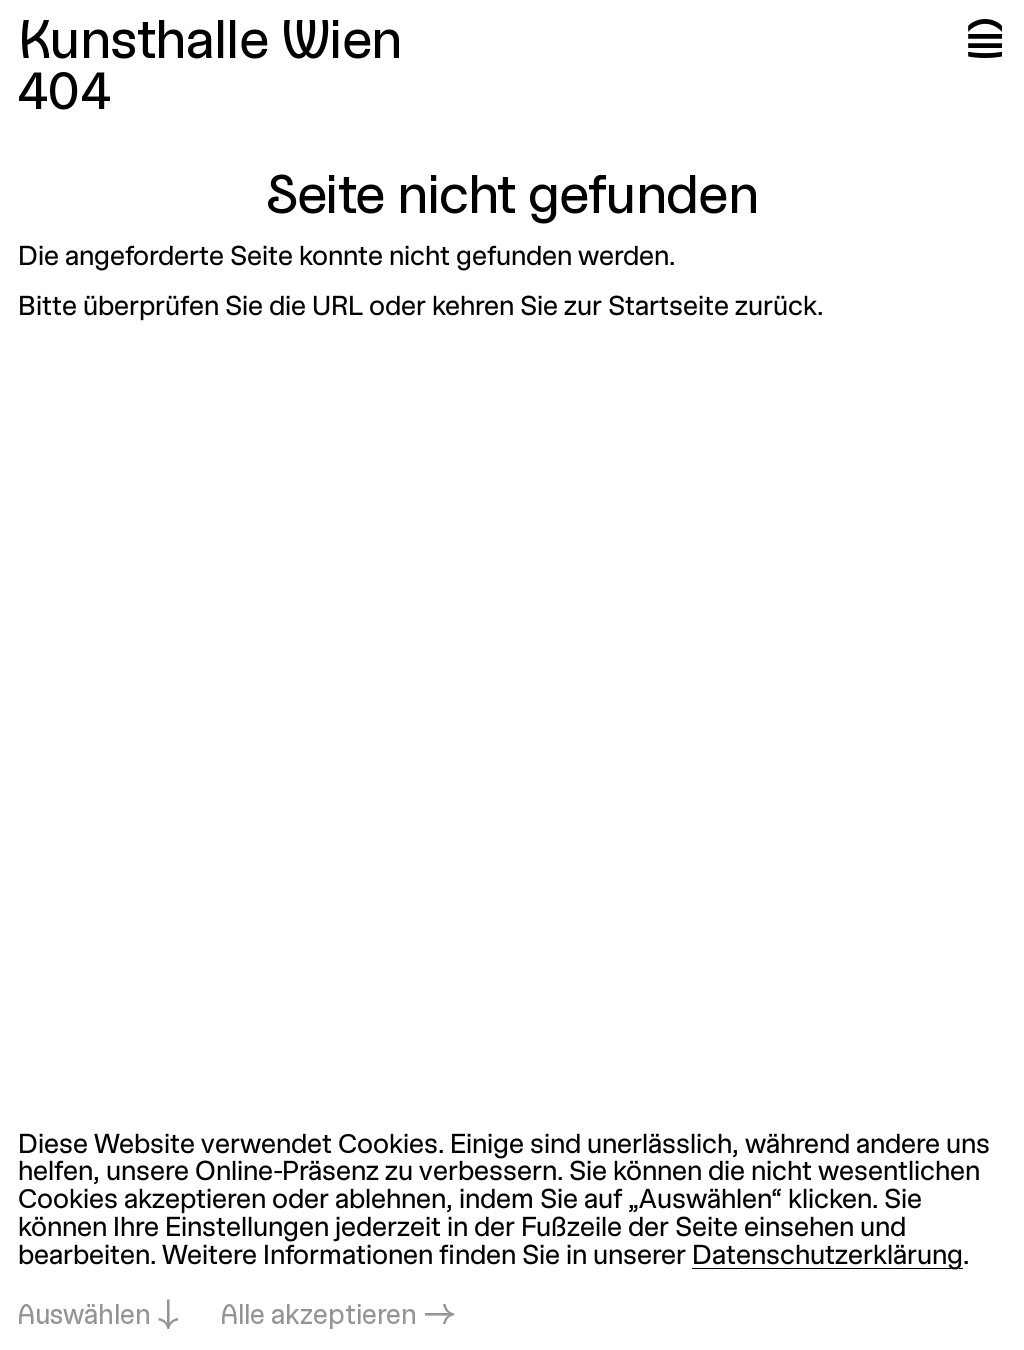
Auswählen (84, 1317)
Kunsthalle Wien (210, 43)
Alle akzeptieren (319, 1317)
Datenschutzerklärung (827, 1257)
